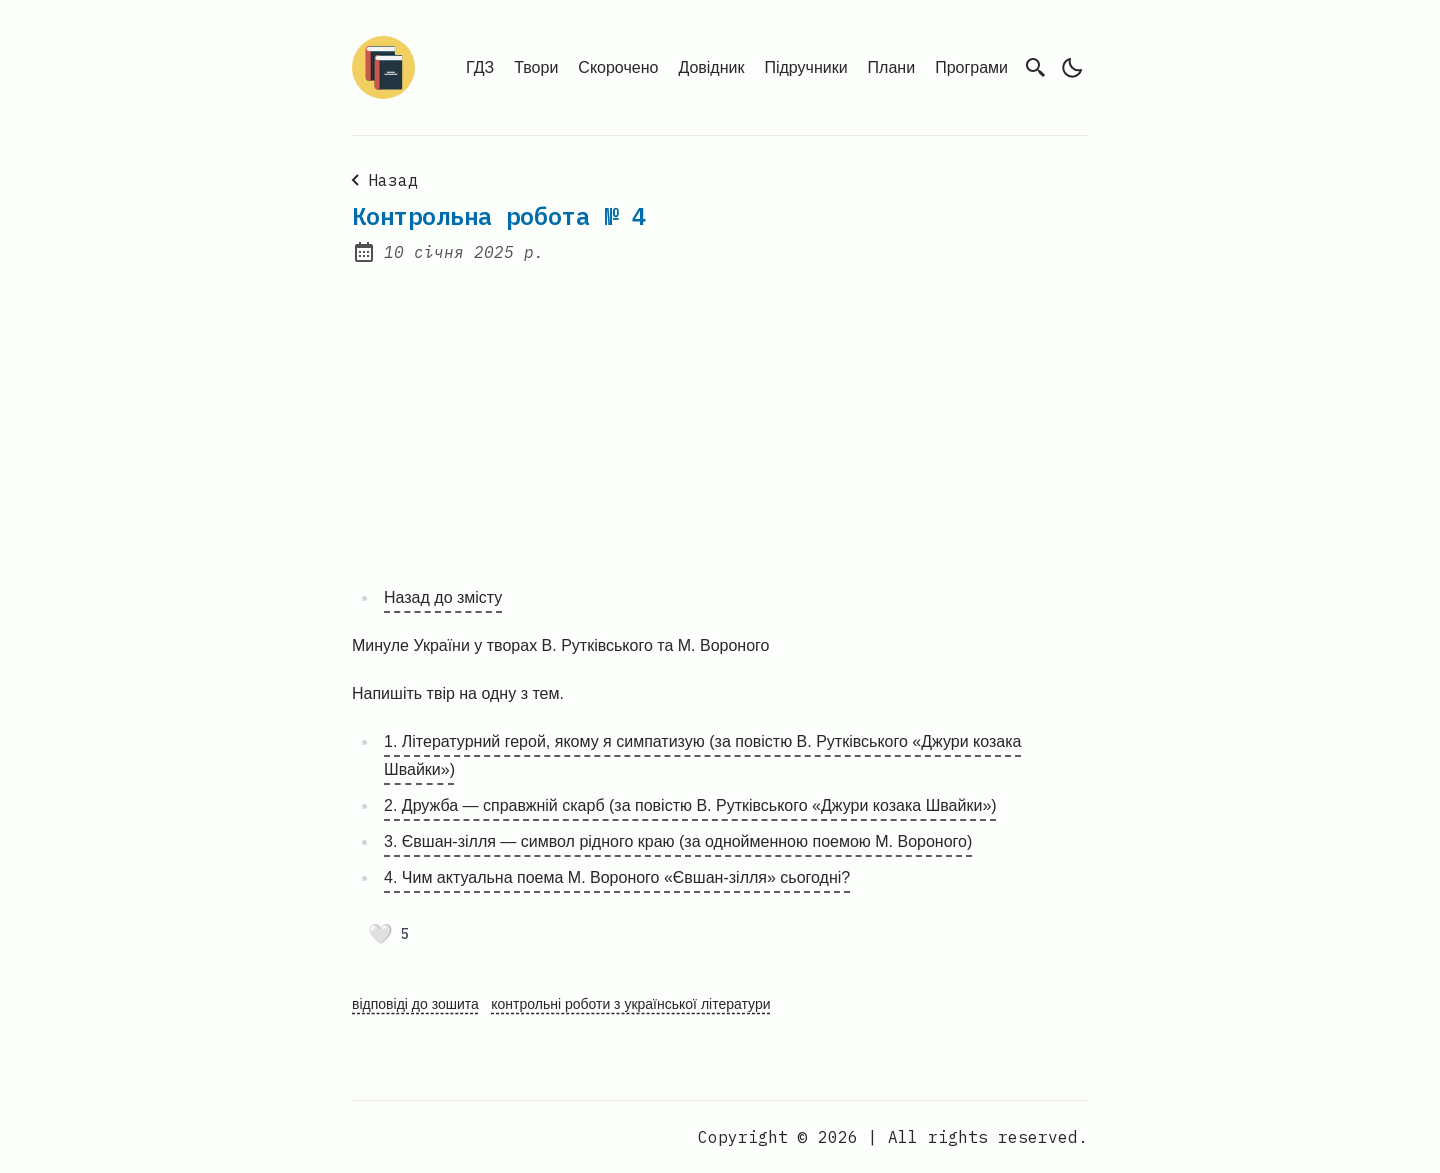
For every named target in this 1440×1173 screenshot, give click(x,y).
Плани (892, 67)
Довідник (711, 67)
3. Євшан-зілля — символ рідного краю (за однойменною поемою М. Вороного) (678, 841)
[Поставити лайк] (388, 934)
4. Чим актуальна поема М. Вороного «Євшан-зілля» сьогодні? (617, 877)
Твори (536, 67)
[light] (1072, 68)
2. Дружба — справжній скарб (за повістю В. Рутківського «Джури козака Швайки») (690, 805)
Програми (971, 67)
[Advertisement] (720, 412)
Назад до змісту (443, 597)
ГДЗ (480, 67)
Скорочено (618, 67)
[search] (1036, 67)
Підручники (805, 67)
